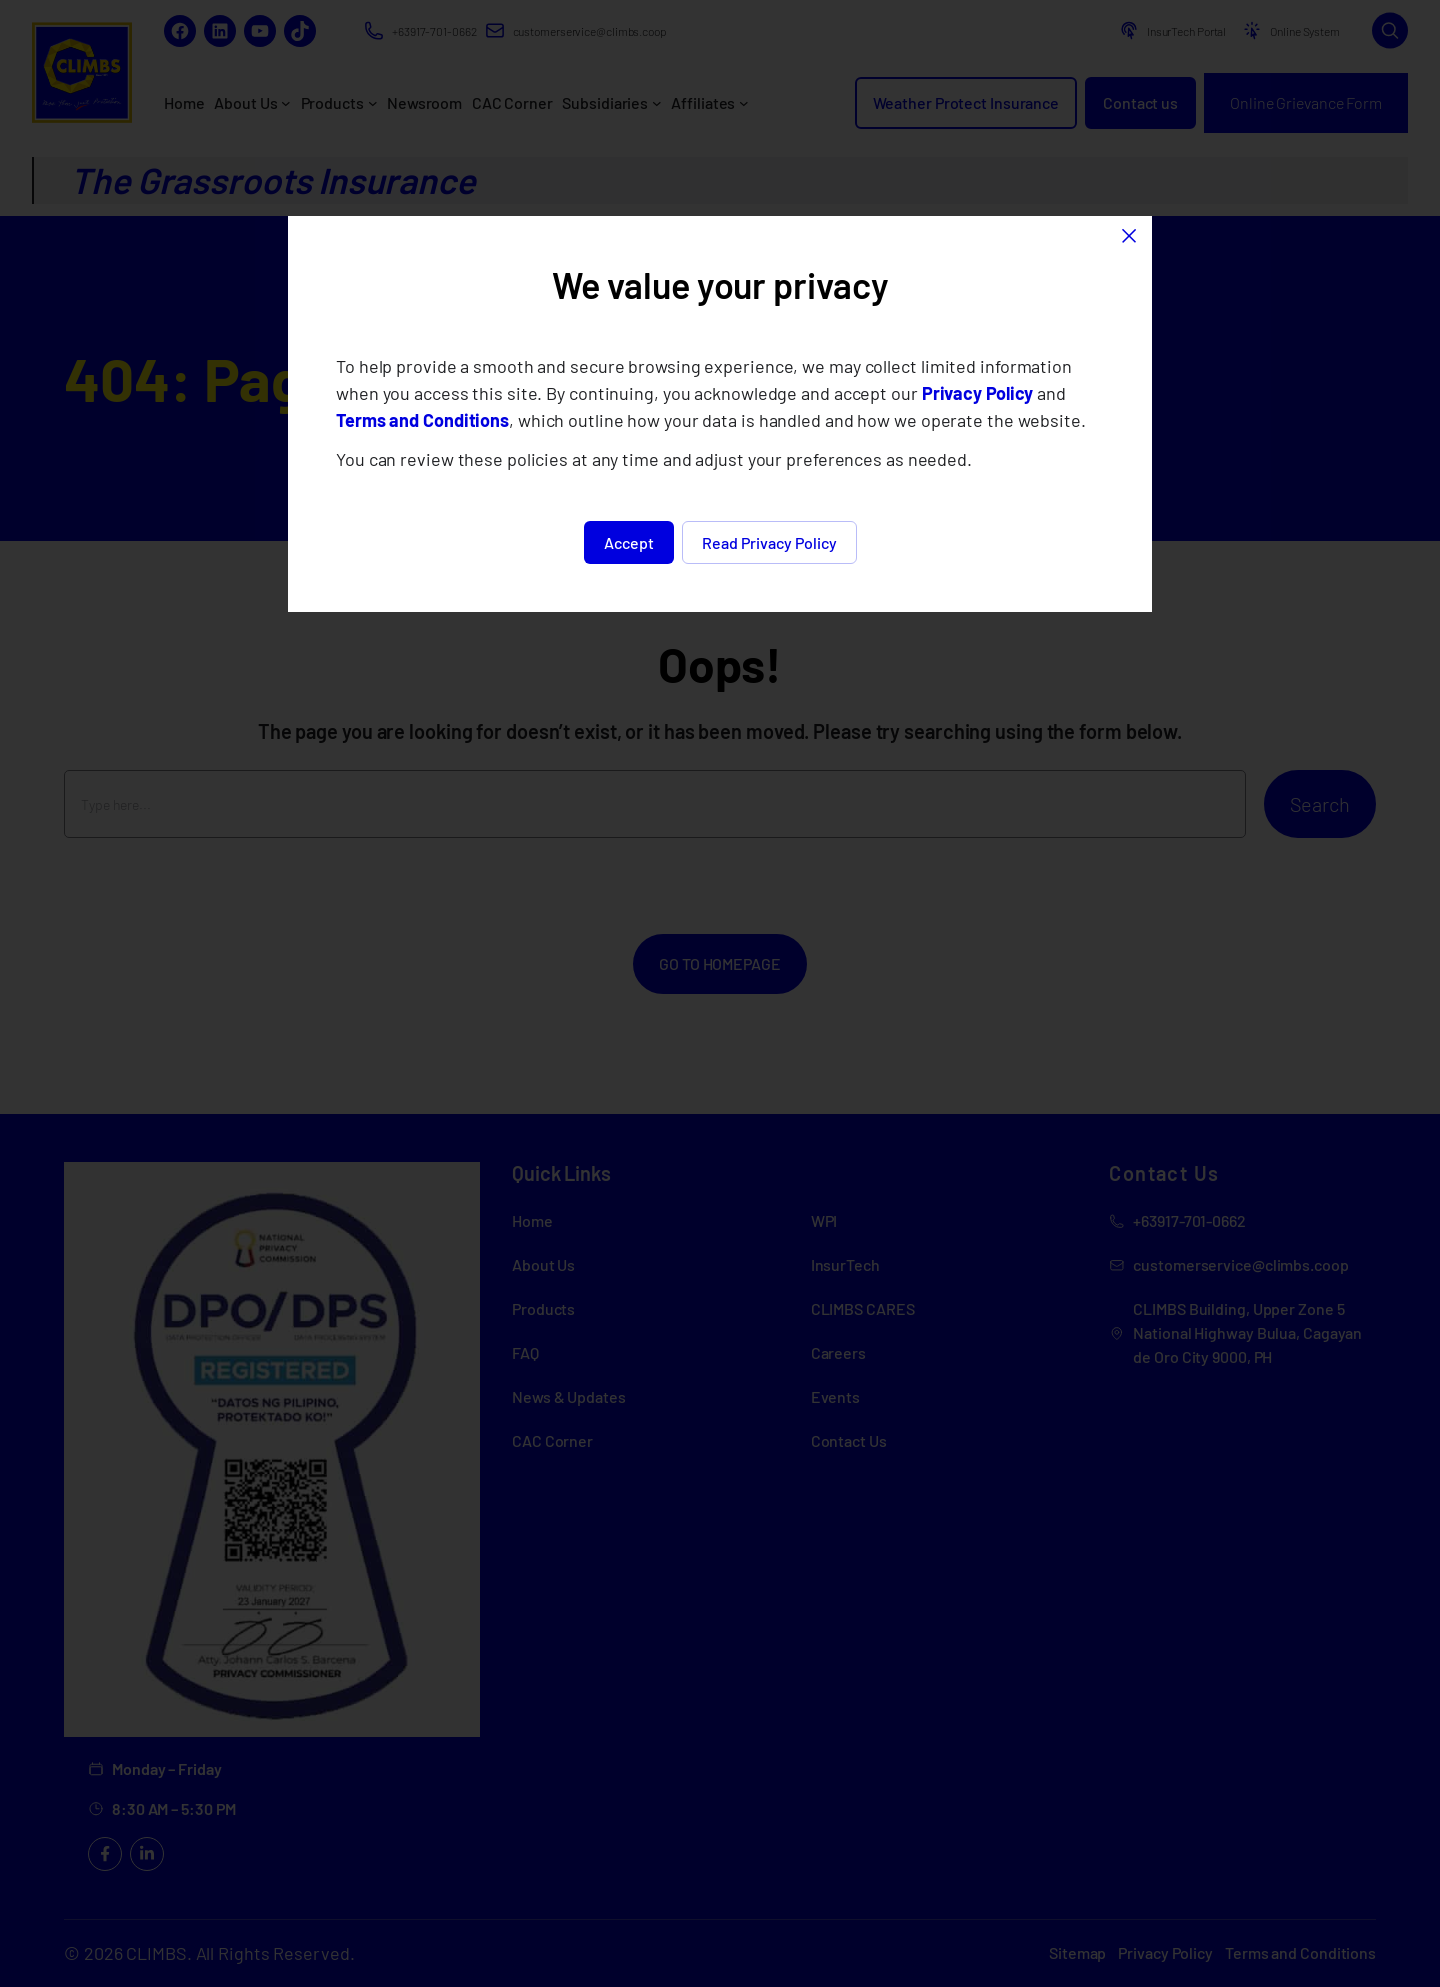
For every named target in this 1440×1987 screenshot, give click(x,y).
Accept (629, 542)
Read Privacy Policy (769, 542)
